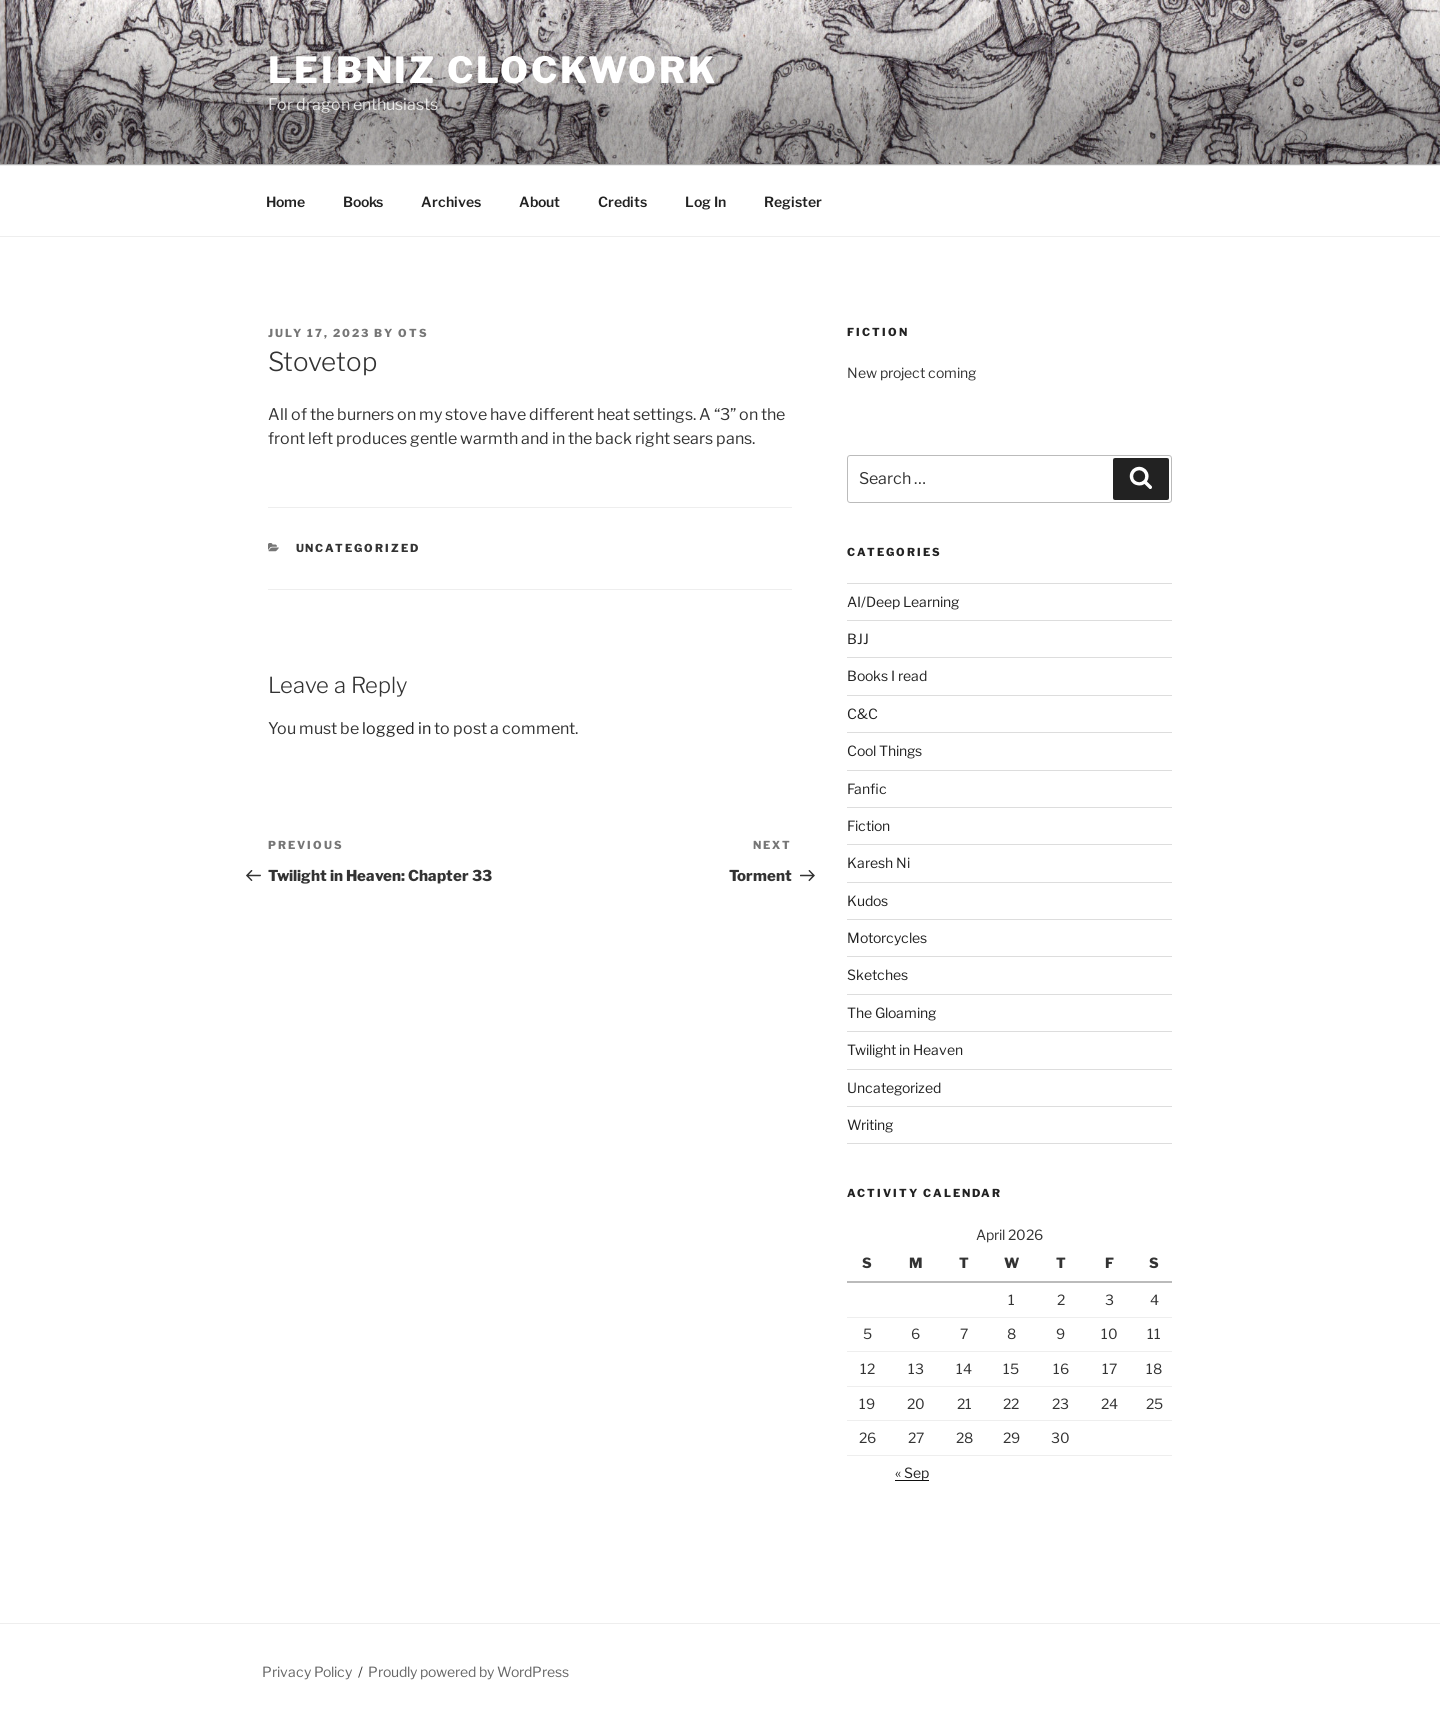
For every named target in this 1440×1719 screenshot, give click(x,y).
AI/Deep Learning (903, 601)
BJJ (858, 638)
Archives (451, 201)
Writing (870, 1124)
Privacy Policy (307, 1671)
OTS (413, 333)
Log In (705, 201)
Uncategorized (358, 548)
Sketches (877, 974)
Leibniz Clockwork (493, 70)
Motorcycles (887, 937)
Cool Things (884, 750)
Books (363, 201)
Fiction (868, 825)
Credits (622, 201)
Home (285, 201)
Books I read (887, 675)
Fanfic (867, 788)
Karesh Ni (878, 862)
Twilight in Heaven (905, 1049)
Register (793, 201)
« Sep (912, 1472)
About (539, 201)
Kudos (867, 900)
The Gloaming (891, 1012)
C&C (862, 713)
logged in (396, 728)
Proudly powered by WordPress (468, 1671)
